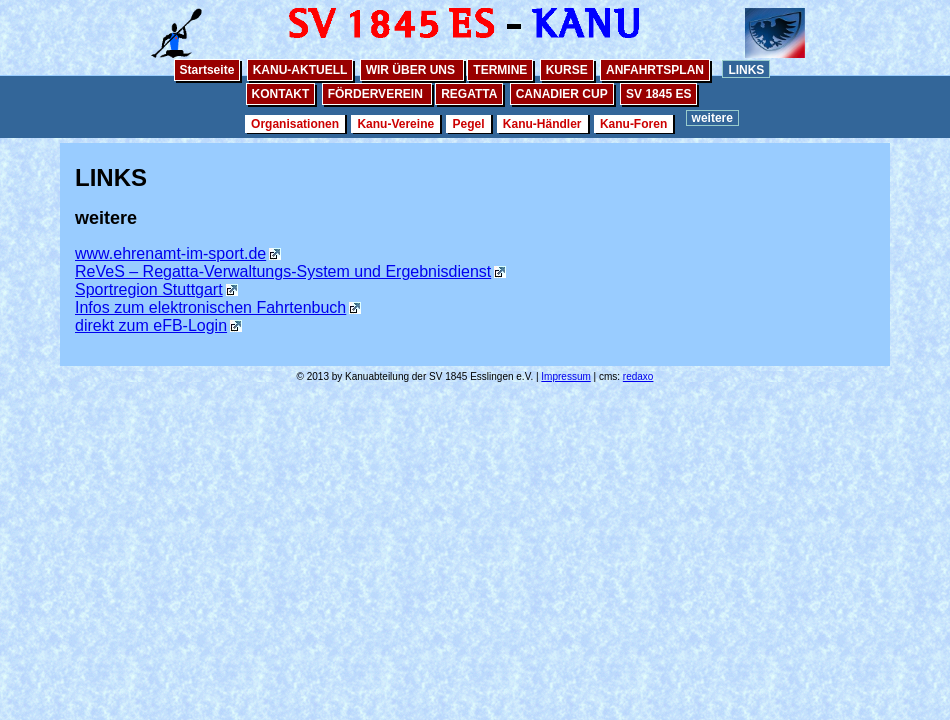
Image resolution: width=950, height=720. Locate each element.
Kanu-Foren (633, 124)
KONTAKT (281, 94)
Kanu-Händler (542, 124)
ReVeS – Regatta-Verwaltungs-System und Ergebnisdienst (283, 271)
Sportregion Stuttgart (149, 289)
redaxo (638, 376)
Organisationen (295, 124)
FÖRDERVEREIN (377, 94)
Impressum (565, 376)
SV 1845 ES (658, 94)
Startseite (207, 70)
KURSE (567, 70)
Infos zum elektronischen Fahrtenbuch (210, 307)
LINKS (746, 70)
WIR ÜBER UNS (412, 70)
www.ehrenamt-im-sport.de (170, 253)
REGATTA (469, 94)
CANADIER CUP (562, 94)
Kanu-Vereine (395, 124)
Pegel (468, 124)
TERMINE (500, 70)
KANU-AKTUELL (300, 70)
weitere (712, 118)
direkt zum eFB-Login (151, 325)
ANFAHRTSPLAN (655, 70)
